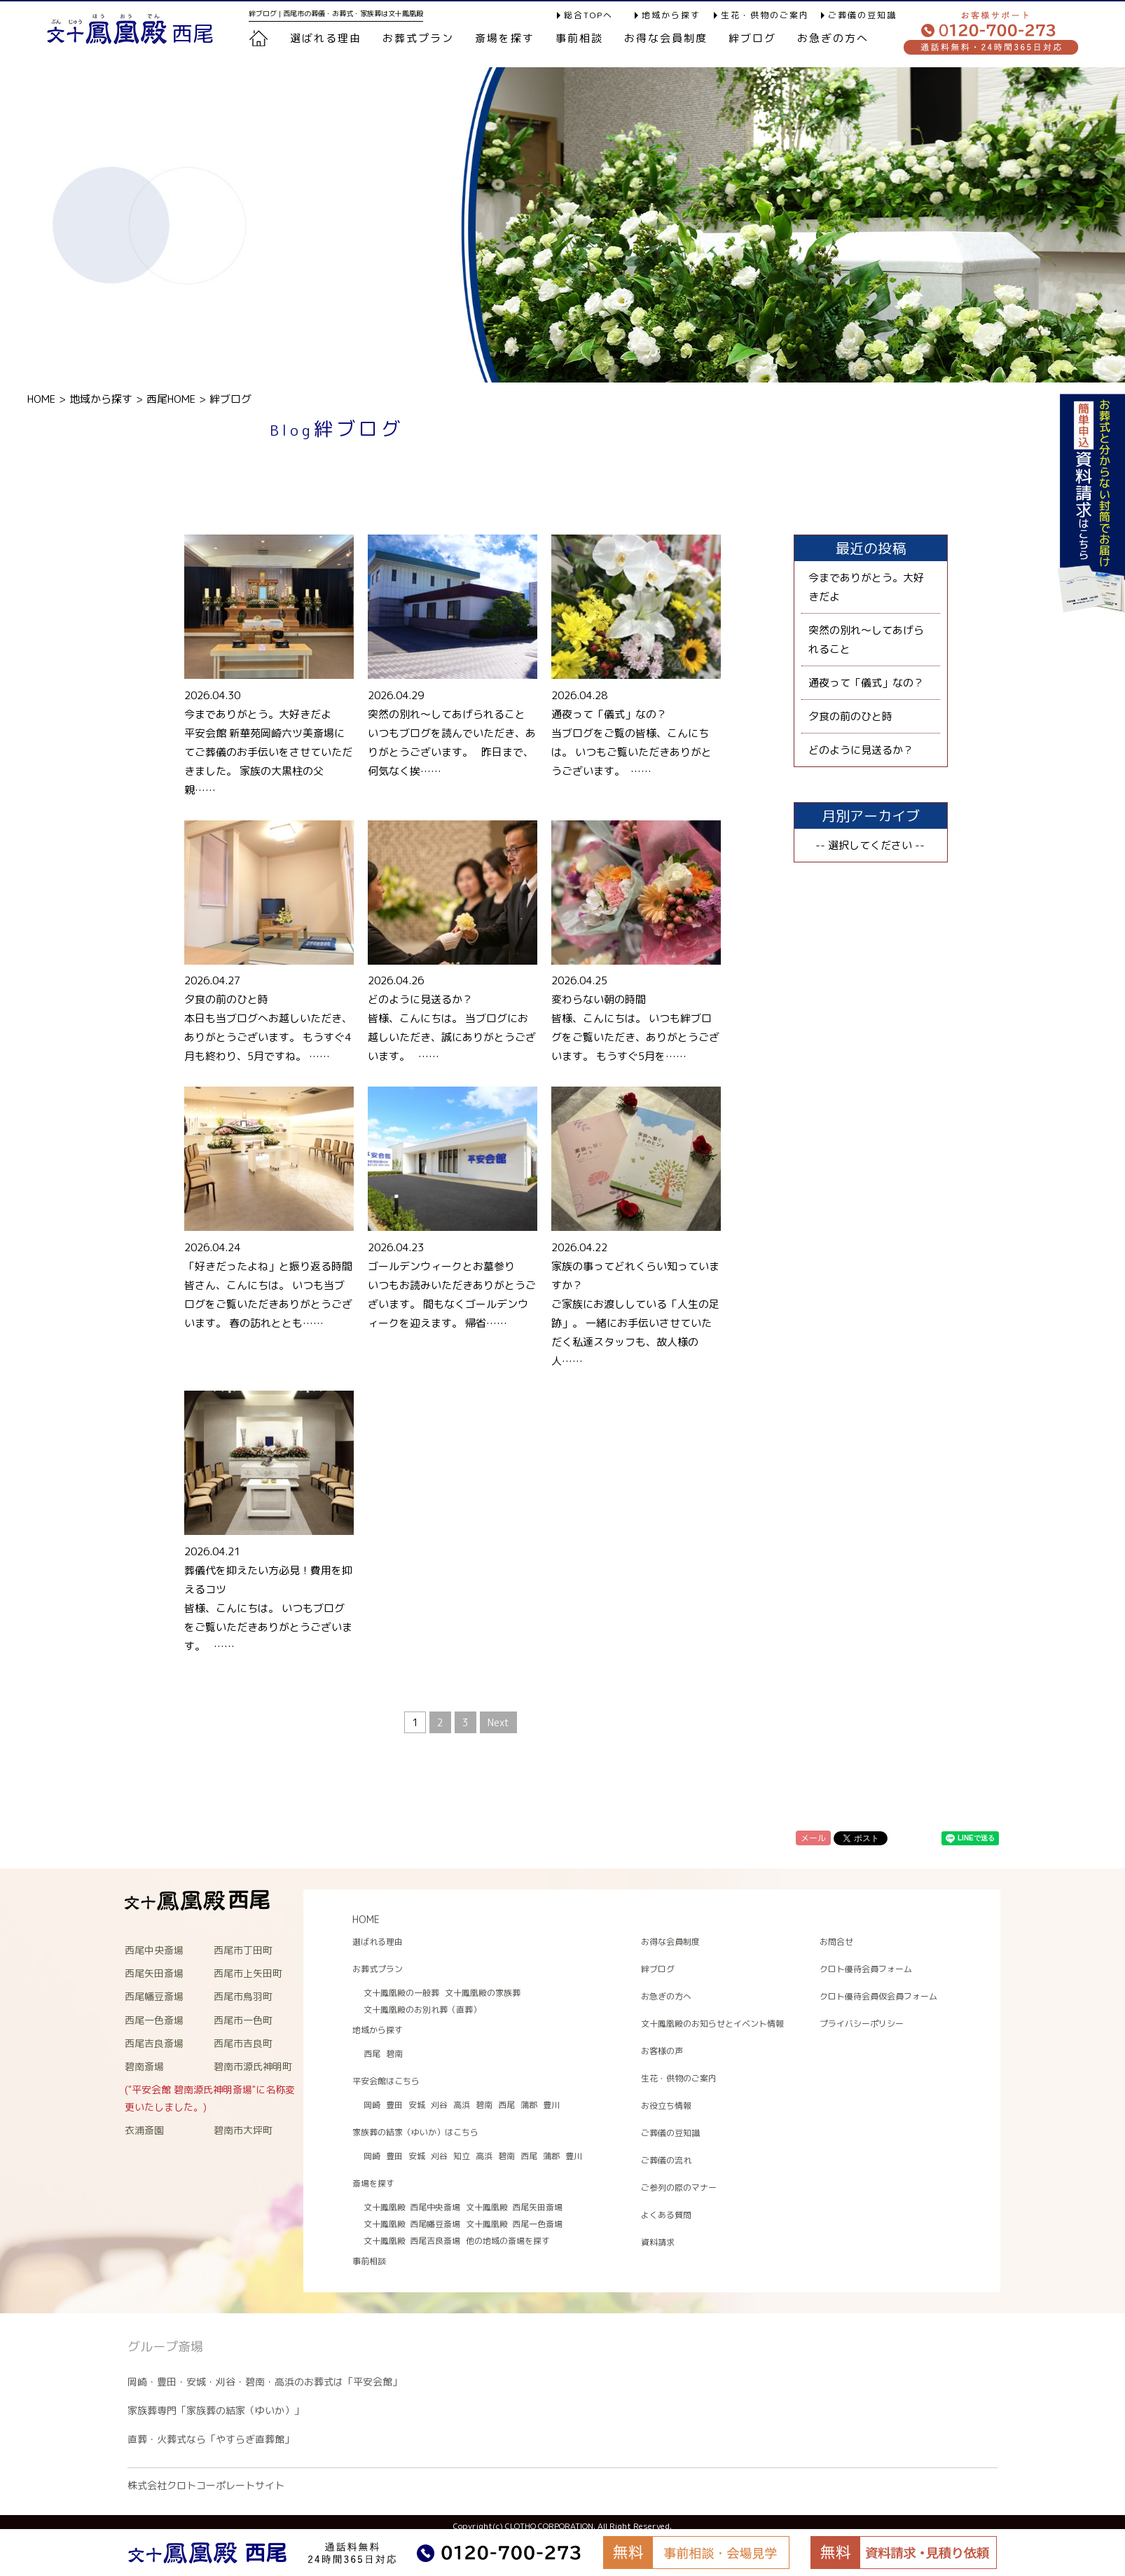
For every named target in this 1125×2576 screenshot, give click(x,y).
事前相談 (579, 38)
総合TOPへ (588, 15)
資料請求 (658, 2242)
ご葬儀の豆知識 (862, 15)
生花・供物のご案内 (765, 15)
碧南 (394, 2054)
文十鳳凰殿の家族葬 (482, 1993)
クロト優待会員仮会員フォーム (878, 1996)
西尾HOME (170, 399)
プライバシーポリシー (862, 2024)
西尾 (372, 2054)
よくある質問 (666, 2215)
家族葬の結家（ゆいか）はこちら (415, 2132)
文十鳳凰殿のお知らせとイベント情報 (712, 2024)
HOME (41, 399)
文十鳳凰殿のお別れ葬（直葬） (422, 2010)
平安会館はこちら (386, 2081)
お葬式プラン (377, 1969)
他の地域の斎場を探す (508, 2241)
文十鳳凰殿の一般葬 (401, 1993)
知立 (461, 2156)
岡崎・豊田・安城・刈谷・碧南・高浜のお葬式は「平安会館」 (264, 2381)
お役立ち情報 (666, 2106)
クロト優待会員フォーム (866, 1969)
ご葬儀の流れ (666, 2160)
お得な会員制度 (666, 38)
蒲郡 (528, 2105)
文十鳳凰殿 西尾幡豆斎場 (412, 2224)
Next (498, 1722)
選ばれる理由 (325, 38)
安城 (416, 2105)
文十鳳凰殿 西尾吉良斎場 (412, 2241)
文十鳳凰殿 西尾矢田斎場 (514, 2207)
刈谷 (439, 2105)
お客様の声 (662, 2051)
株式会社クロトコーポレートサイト (205, 2485)
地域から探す (671, 15)
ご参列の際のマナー (679, 2187)
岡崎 (372, 2105)
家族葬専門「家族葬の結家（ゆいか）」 (215, 2410)
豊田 (394, 2105)
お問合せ (836, 1942)
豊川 (551, 2105)
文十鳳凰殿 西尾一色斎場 (514, 2224)
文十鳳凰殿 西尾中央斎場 (412, 2207)
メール (813, 1838)
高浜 (461, 2105)
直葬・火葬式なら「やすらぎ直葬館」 (210, 2439)
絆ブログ (752, 38)
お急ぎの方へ (833, 38)
